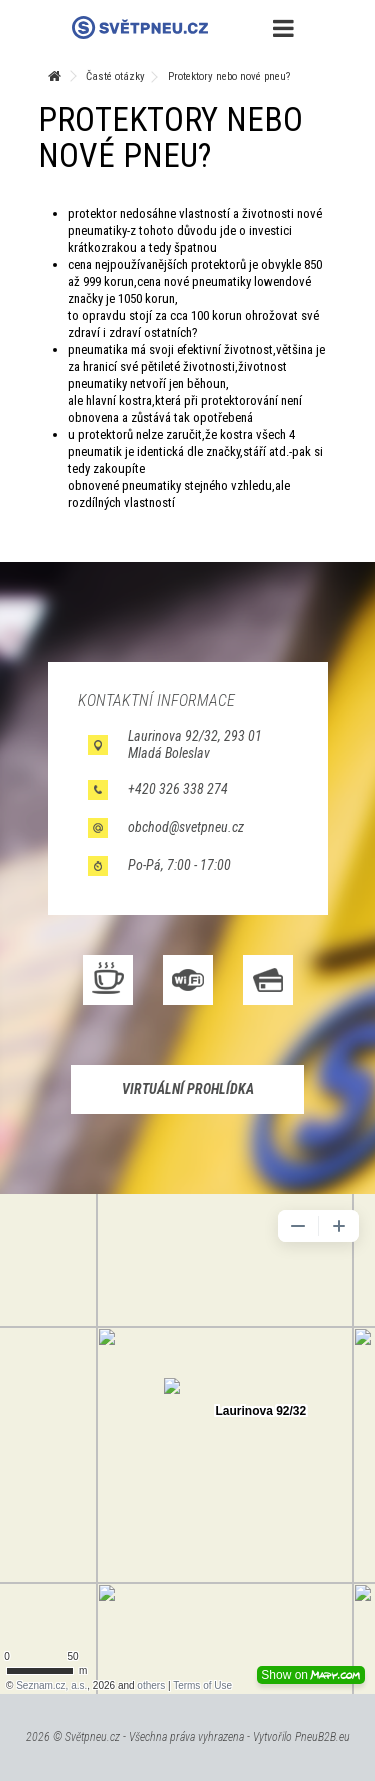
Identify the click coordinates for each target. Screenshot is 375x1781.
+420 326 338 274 (178, 789)
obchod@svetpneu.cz (186, 827)
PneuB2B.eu (322, 1737)
